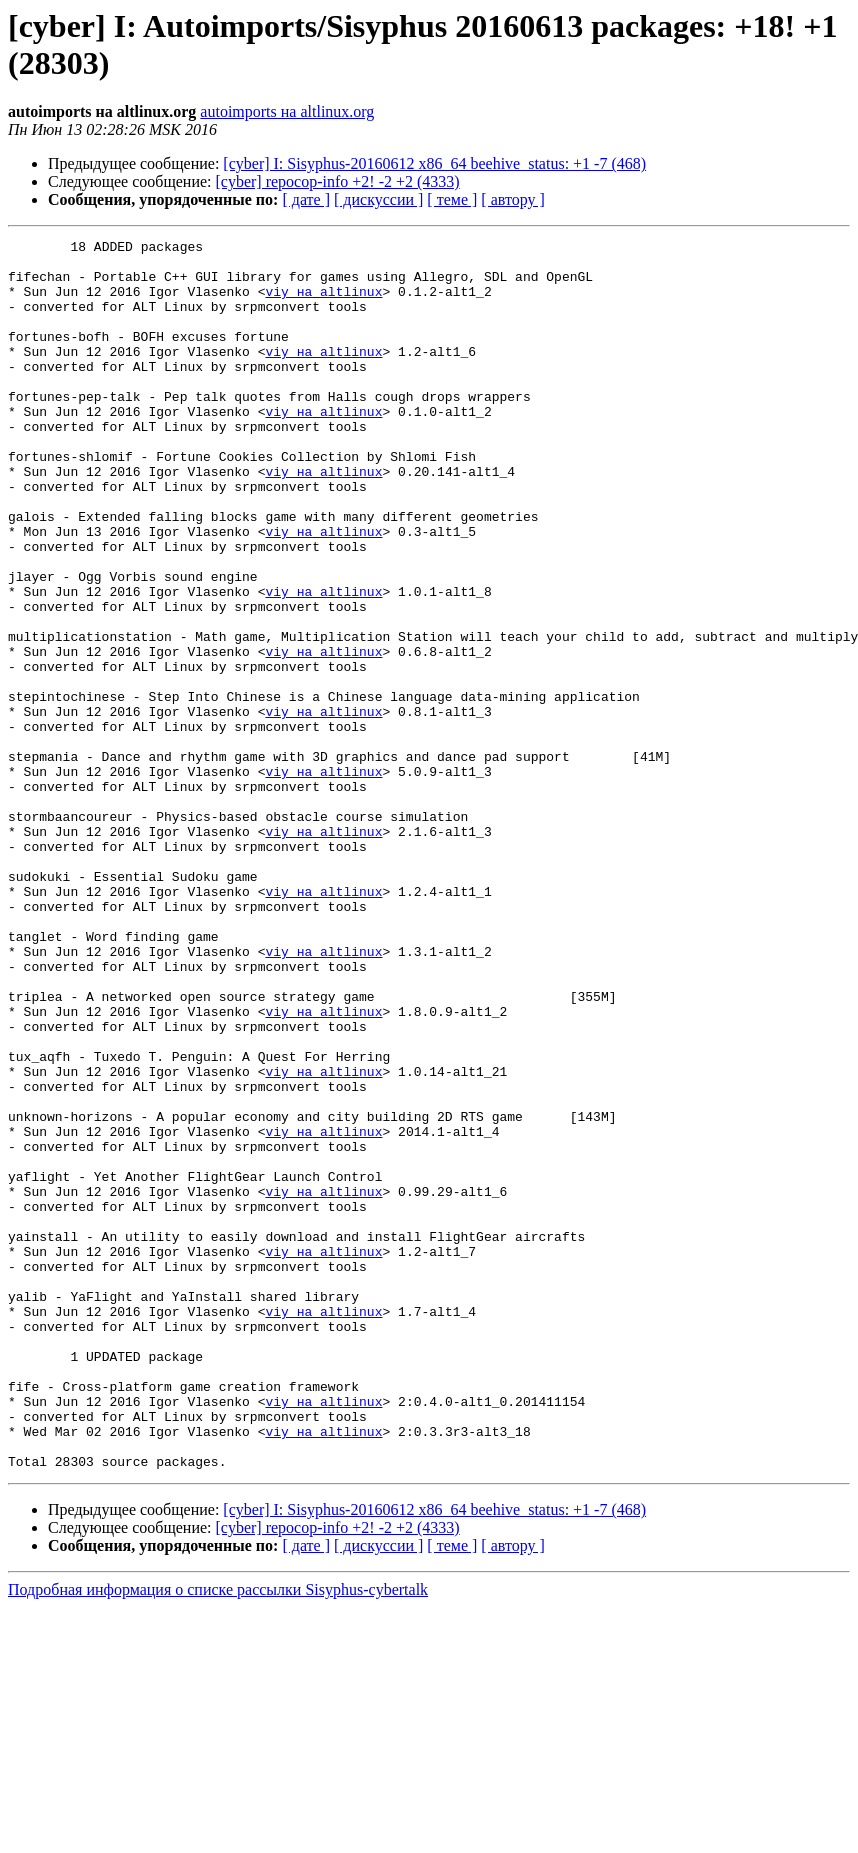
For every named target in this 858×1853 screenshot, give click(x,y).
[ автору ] (512, 199)
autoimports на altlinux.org (287, 111)
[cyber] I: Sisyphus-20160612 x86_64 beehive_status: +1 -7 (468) (434, 163)
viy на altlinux (323, 303)
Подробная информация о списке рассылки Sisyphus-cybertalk (218, 1835)
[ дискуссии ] (378, 199)
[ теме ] (452, 199)
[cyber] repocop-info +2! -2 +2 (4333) (338, 181)
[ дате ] (306, 199)
